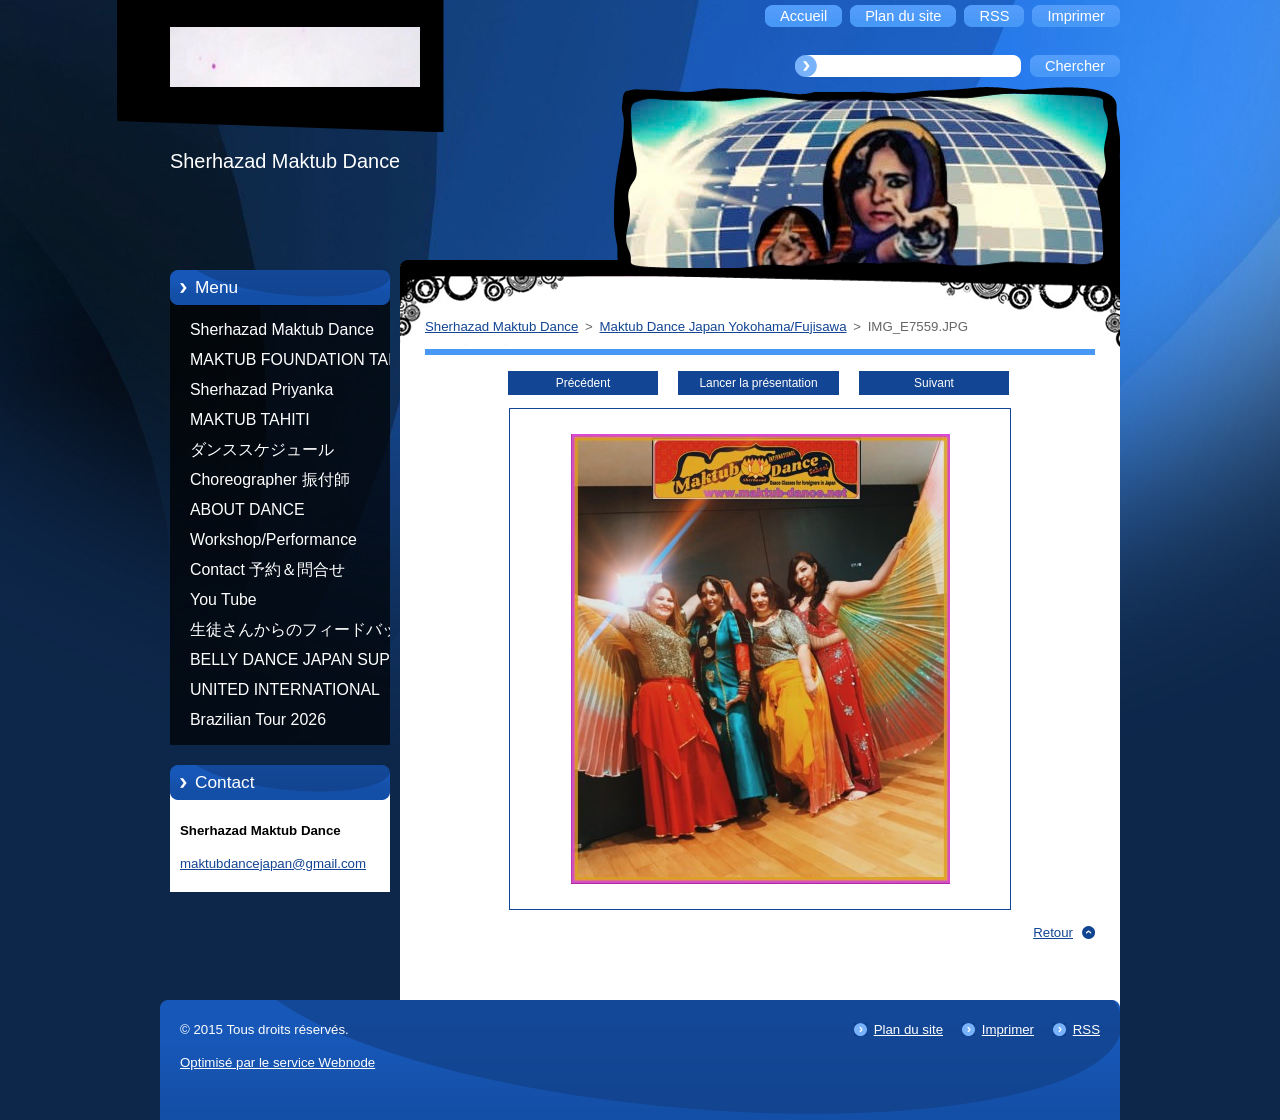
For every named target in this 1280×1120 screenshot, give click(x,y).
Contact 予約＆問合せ (267, 569)
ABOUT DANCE (247, 509)
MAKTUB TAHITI (250, 419)
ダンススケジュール (262, 449)
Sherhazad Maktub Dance (282, 329)
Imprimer (1008, 1029)
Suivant (934, 383)
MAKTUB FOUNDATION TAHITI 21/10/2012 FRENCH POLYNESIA (304, 363)
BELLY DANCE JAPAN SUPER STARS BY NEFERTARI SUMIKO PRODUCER (301, 663)
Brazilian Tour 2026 (258, 719)
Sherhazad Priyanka (261, 389)
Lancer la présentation (758, 383)
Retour (1053, 932)
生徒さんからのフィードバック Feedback (302, 633)
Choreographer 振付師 (270, 479)
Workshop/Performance (273, 539)
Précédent (583, 383)
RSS (1086, 1029)
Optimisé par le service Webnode (277, 1062)
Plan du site (908, 1029)
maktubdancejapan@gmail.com (273, 863)
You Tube (223, 599)
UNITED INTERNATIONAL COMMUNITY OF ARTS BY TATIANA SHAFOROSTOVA (290, 693)
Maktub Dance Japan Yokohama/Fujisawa (723, 326)
